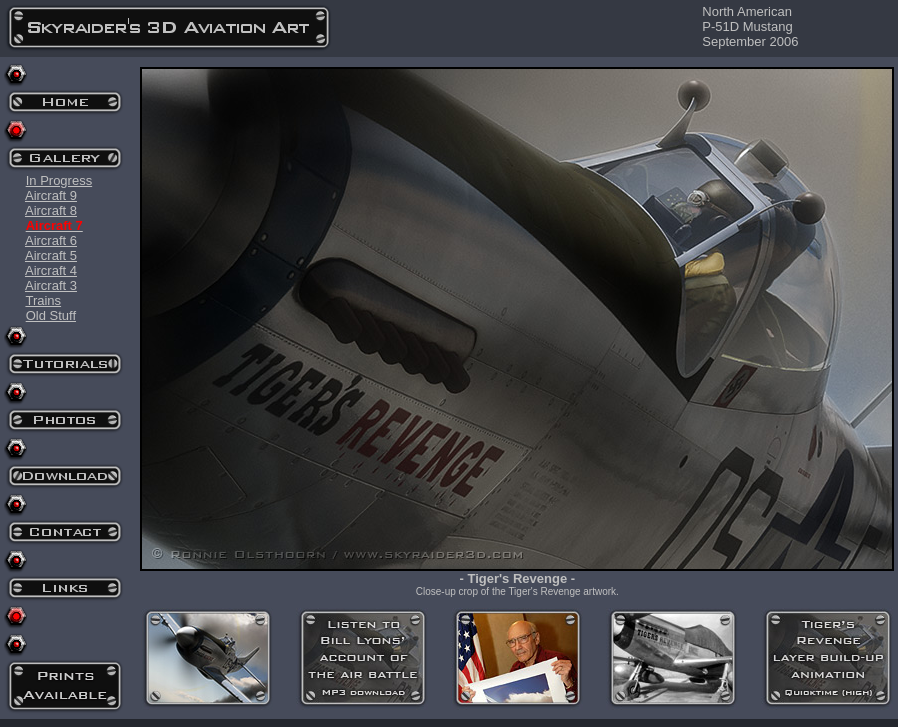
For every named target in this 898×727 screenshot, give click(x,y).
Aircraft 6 (51, 240)
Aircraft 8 (51, 210)
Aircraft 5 (51, 255)
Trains (43, 300)
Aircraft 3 (51, 285)
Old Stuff (51, 315)
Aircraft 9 (51, 195)
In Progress (59, 180)
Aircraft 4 (51, 270)
